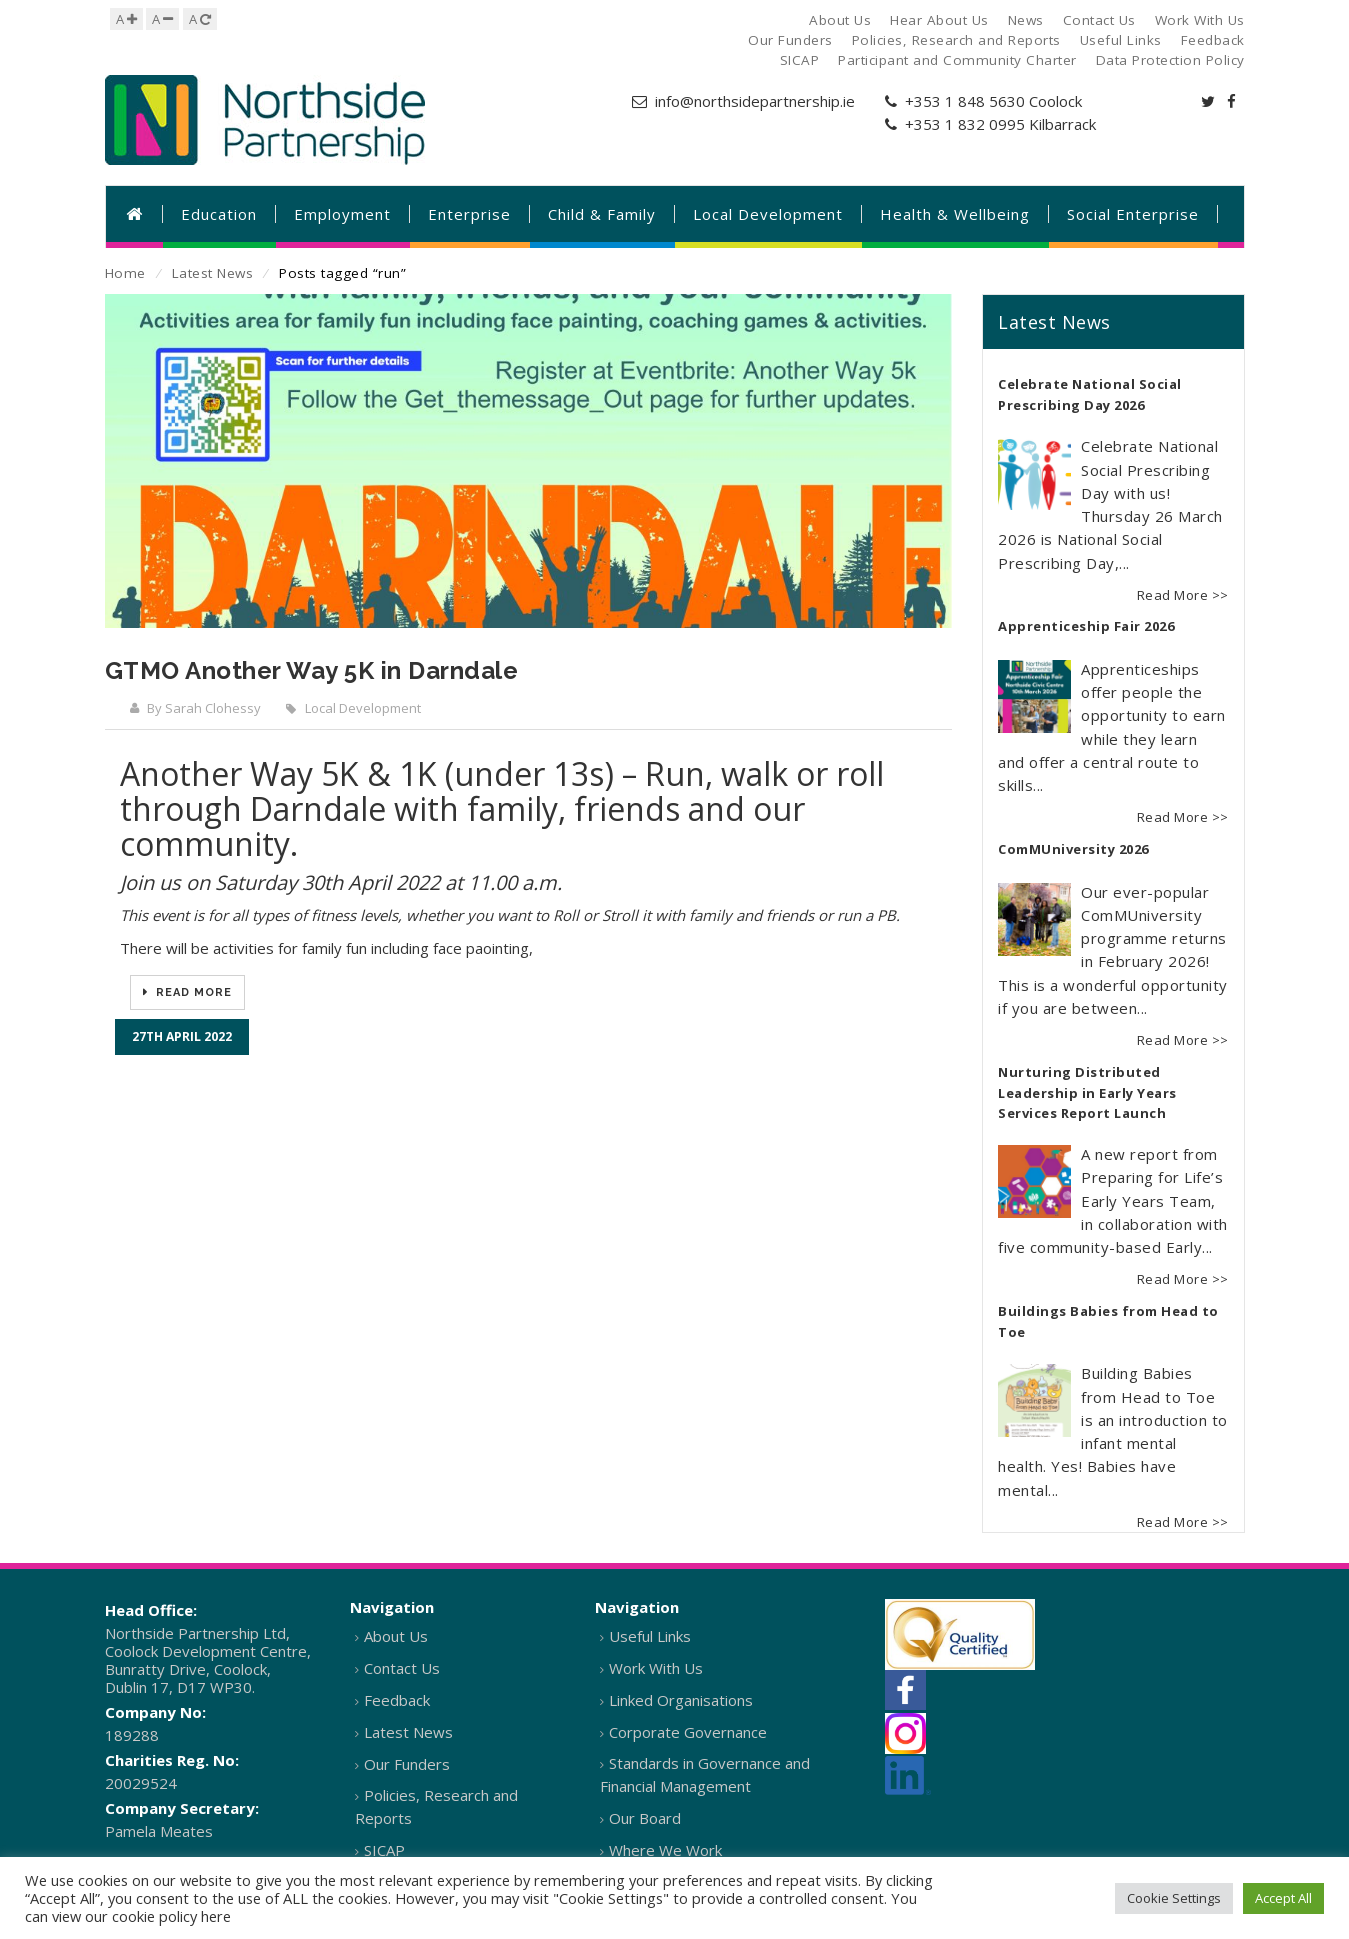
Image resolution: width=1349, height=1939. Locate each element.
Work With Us (656, 1668)
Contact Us (402, 1668)
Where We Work (665, 1850)
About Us (396, 1636)
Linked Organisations (681, 1700)
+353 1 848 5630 (965, 101)
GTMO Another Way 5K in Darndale (312, 670)
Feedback (397, 1700)
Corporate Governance (688, 1732)
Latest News (213, 273)
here (216, 1916)
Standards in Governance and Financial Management (705, 1774)
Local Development (363, 708)
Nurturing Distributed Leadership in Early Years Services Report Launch (1087, 1093)
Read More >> (1183, 595)
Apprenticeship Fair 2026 (1086, 626)
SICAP (384, 1850)
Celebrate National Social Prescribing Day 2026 (1090, 395)
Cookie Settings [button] (1174, 1898)
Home (125, 273)
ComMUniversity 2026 (1073, 849)
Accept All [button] (1283, 1898)
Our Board (645, 1818)
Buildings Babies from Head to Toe (1108, 1322)
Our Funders (407, 1764)
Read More (192, 992)
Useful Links (650, 1636)
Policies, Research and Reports (436, 1806)
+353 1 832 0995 (965, 124)
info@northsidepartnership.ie (755, 101)
